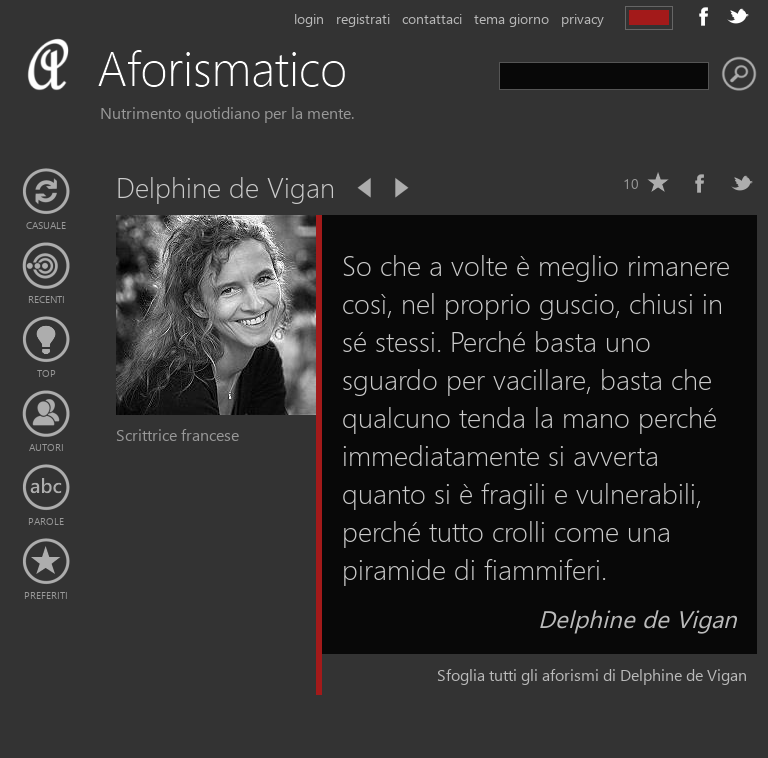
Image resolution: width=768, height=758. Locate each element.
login (309, 18)
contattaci (432, 18)
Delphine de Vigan (637, 618)
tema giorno (511, 18)
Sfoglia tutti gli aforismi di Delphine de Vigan (592, 674)
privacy (582, 18)
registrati (363, 18)
